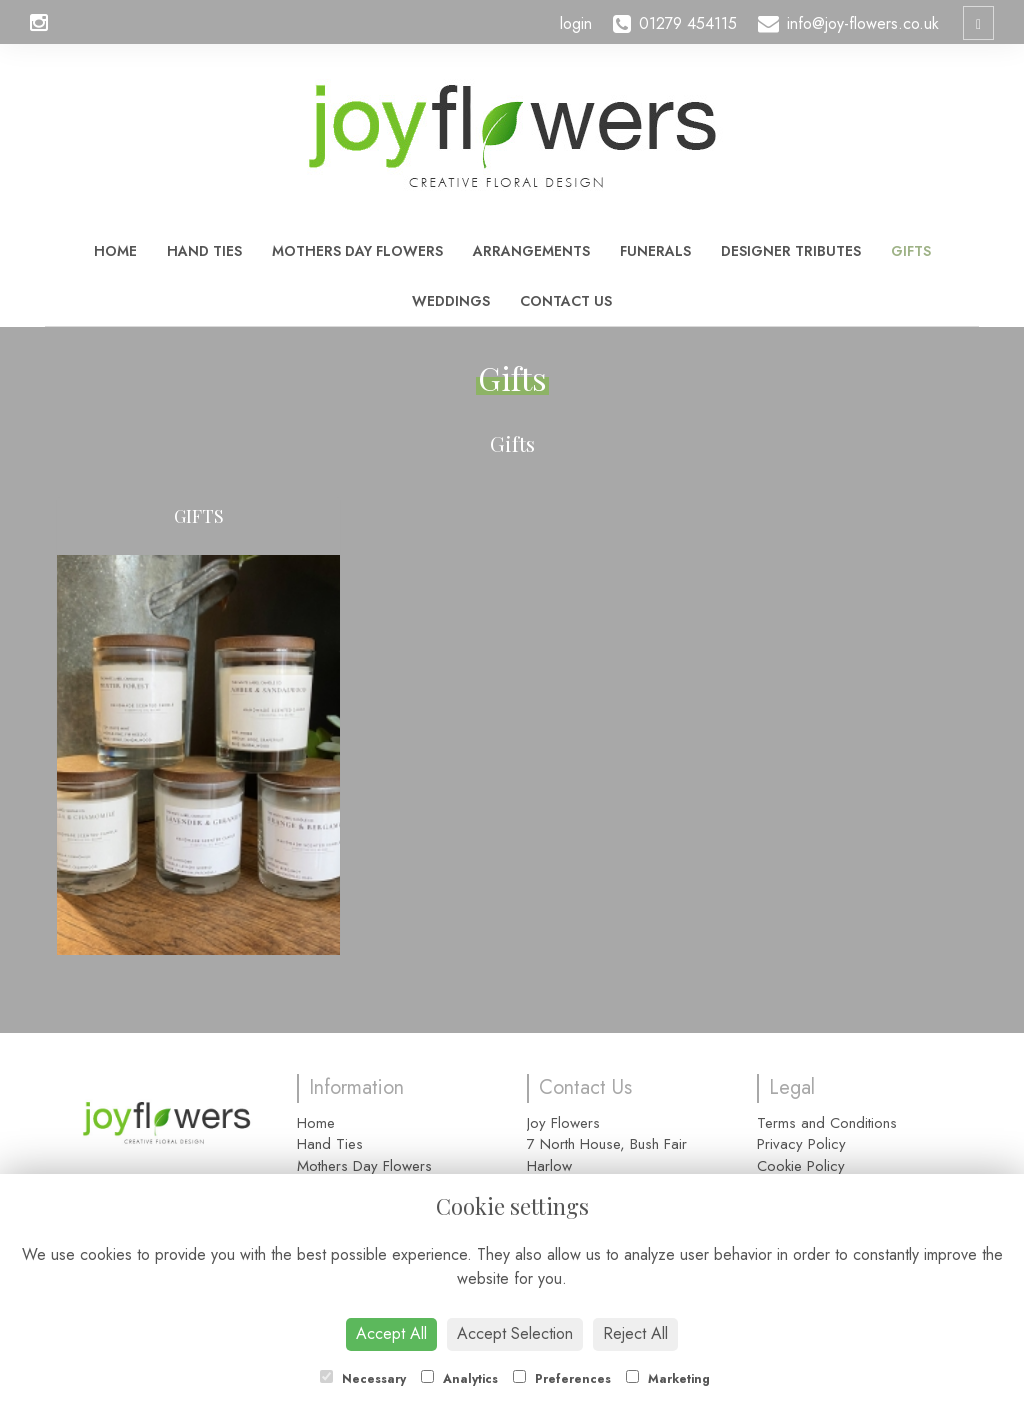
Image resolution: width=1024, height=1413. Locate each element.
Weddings (451, 301)
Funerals (655, 251)
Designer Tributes (791, 251)
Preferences (562, 1379)
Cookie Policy (801, 1166)
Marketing (668, 1379)
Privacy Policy (801, 1144)
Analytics (459, 1379)
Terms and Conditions (827, 1123)
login (576, 23)
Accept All (391, 1333)
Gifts (911, 251)
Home (115, 251)
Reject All (635, 1333)
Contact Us (566, 301)
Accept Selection (515, 1333)
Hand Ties (204, 251)
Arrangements (531, 251)
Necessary (363, 1379)
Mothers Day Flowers (357, 251)
